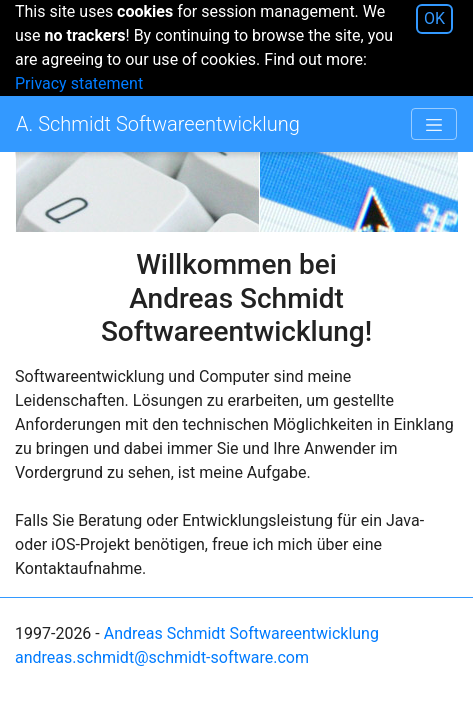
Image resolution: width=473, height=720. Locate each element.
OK (434, 18)
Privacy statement (79, 83)
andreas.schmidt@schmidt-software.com (162, 657)
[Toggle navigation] (434, 124)
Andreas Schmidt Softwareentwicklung (241, 633)
